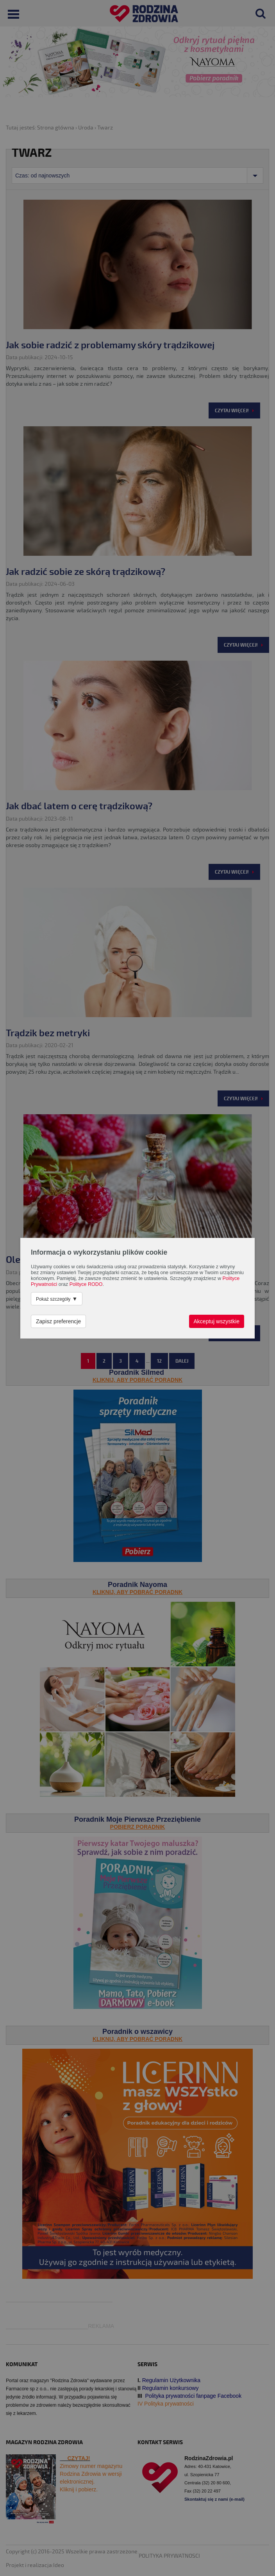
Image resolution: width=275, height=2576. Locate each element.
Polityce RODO (86, 1284)
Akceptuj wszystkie (216, 1321)
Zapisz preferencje (58, 1321)
